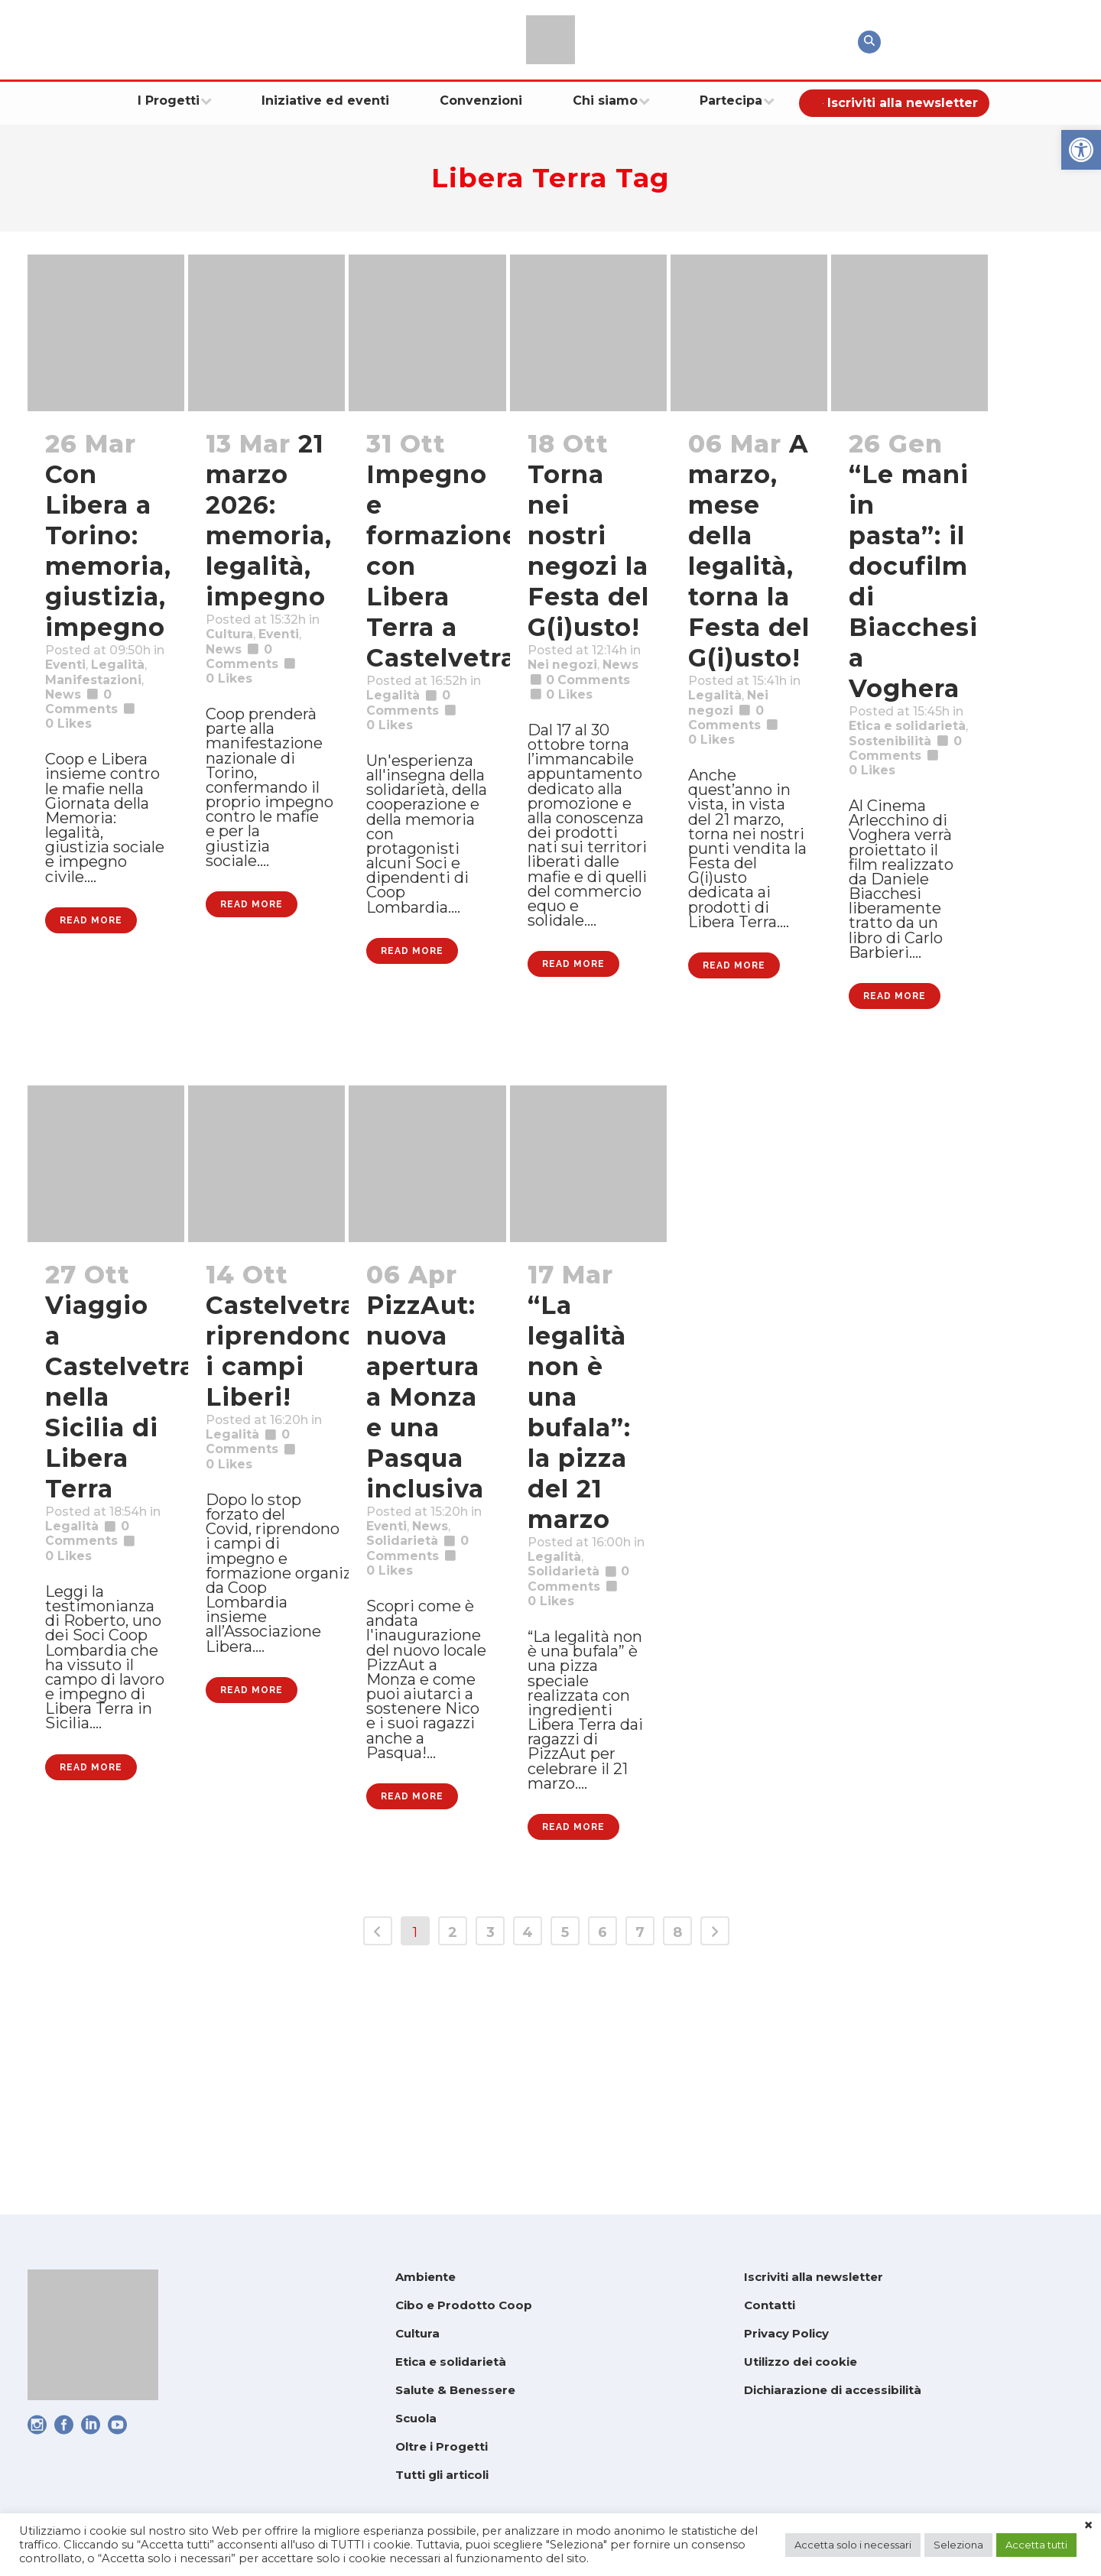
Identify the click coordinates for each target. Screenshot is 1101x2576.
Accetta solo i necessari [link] (852, 2545)
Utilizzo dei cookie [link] (800, 2361)
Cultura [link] (235, 662)
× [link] (1088, 2525)
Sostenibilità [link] (899, 773)
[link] (1081, 150)
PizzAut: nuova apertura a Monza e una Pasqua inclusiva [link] (427, 1520)
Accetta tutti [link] (1036, 2545)
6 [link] (602, 2158)
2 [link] (452, 2158)
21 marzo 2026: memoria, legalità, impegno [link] (269, 520)
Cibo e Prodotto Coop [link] (463, 2305)
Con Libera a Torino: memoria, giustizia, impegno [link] (108, 550)
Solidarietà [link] (410, 1697)
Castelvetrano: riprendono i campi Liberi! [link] (301, 1474)
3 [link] (490, 2158)
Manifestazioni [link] (105, 732)
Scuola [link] (416, 2418)
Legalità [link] (78, 712)
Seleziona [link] (958, 2545)
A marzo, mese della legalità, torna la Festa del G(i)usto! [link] (749, 551)
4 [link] (527, 2158)
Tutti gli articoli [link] (442, 2474)
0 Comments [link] (418, 1717)
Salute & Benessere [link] (455, 2390)
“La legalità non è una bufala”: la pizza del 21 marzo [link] (579, 1535)
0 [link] (73, 792)
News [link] (68, 752)
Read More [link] (91, 1038)
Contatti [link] (769, 2305)
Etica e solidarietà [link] (450, 2361)
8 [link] (677, 2158)
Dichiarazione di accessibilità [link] (832, 2390)
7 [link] (640, 2158)
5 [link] (565, 2158)
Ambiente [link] (425, 2276)
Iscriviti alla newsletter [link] (813, 2276)
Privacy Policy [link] (786, 2333)
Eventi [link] (70, 692)
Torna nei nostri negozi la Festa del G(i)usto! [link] (588, 550)
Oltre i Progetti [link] (441, 2446)
